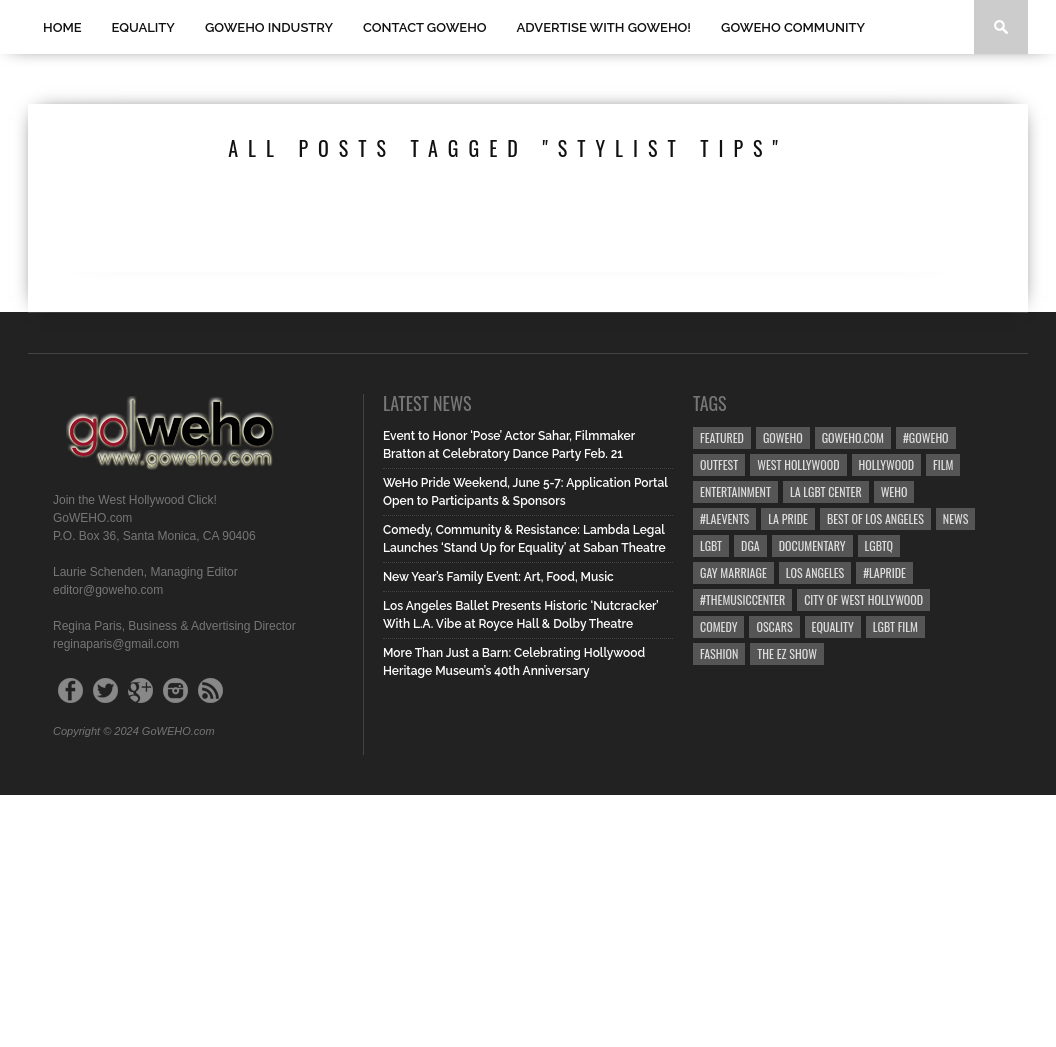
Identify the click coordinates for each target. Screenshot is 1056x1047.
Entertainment (735, 491)
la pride (788, 518)
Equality (143, 27)
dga (750, 545)
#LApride (884, 572)
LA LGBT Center (826, 491)
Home (62, 27)
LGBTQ (879, 545)
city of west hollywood (863, 599)
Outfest (719, 464)
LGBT (711, 545)
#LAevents (724, 518)
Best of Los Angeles (875, 518)
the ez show (787, 653)
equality (833, 626)
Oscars (774, 626)
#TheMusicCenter (742, 599)
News (956, 518)
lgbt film (895, 626)
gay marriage (733, 572)
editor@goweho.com (108, 590)
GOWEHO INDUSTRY (269, 27)
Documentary (812, 545)
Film (943, 464)
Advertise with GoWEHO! (604, 27)
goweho (783, 437)
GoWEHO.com (853, 437)
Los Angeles (815, 572)
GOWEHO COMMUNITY (793, 27)
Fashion (719, 653)
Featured (722, 437)
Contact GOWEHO (425, 27)
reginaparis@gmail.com (116, 644)
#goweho (926, 437)
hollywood (886, 464)
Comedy (718, 626)
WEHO (894, 491)
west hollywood (798, 464)
